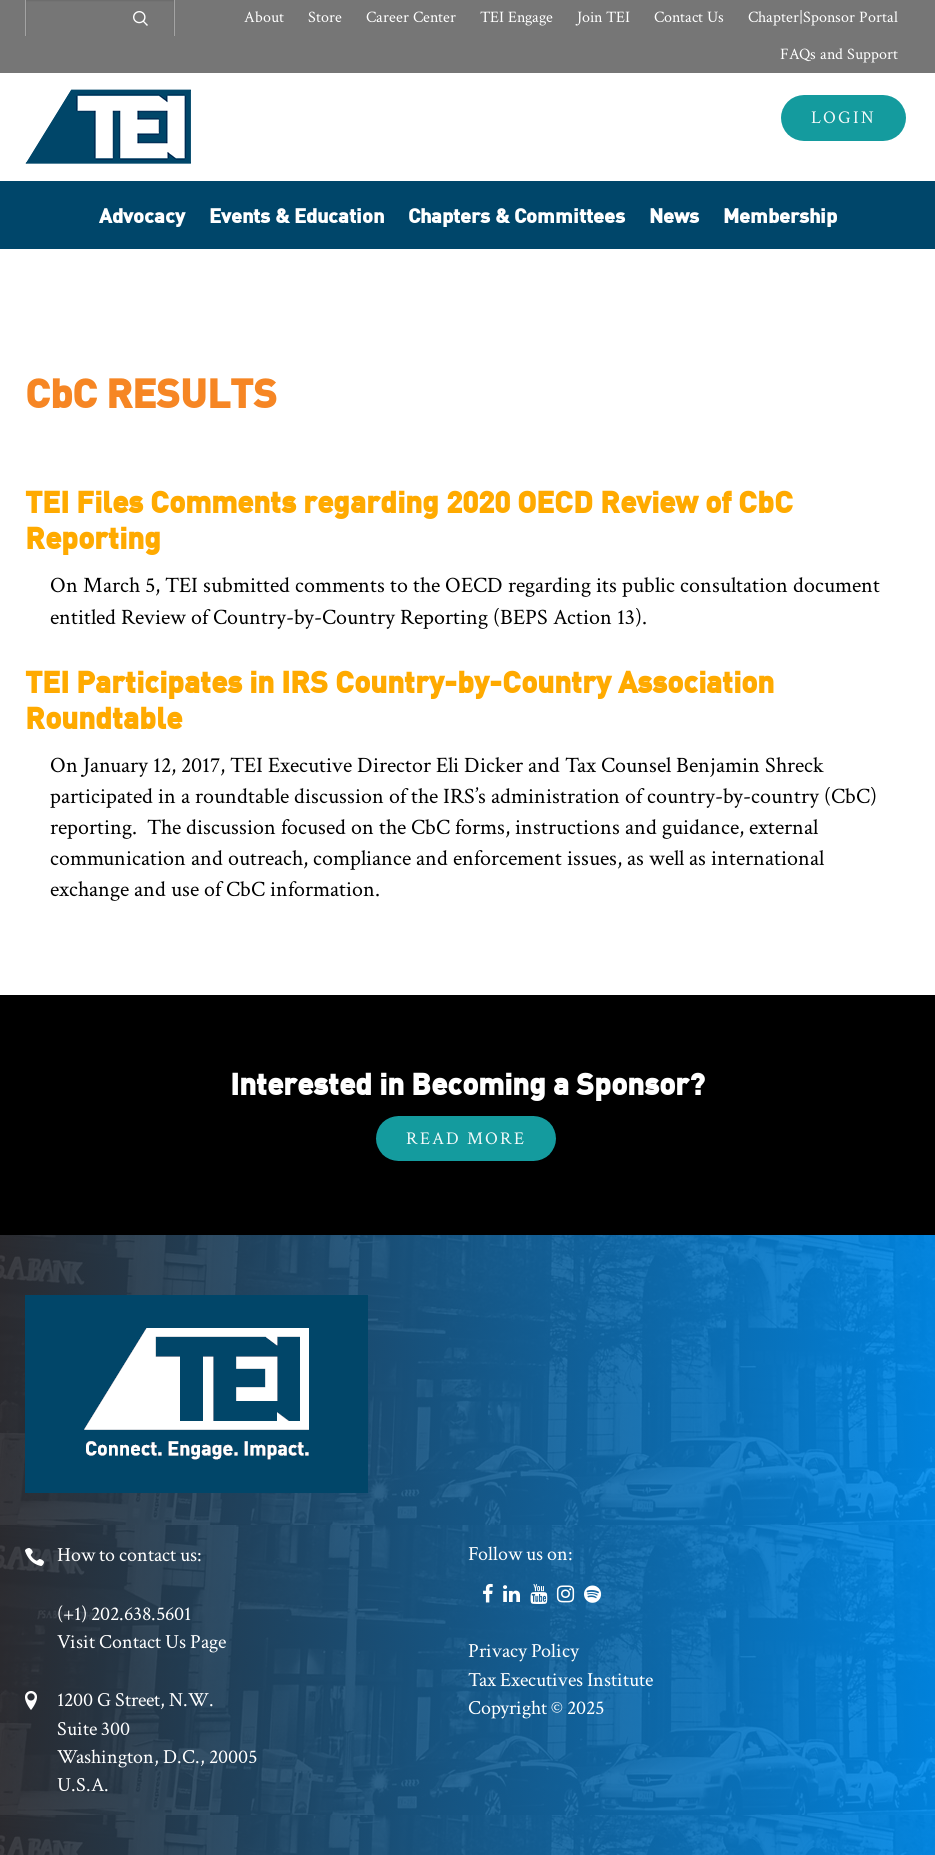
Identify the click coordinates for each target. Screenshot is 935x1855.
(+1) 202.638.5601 (124, 1614)
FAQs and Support (839, 54)
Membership (780, 214)
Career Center (411, 17)
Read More (466, 1138)
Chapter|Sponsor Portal (823, 17)
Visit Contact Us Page (141, 1642)
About (264, 17)
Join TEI (603, 17)
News (674, 214)
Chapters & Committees (516, 214)
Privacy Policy (523, 1651)
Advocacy (142, 214)
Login (843, 117)
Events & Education (296, 214)
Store (325, 17)
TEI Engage (516, 17)
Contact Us (689, 17)
